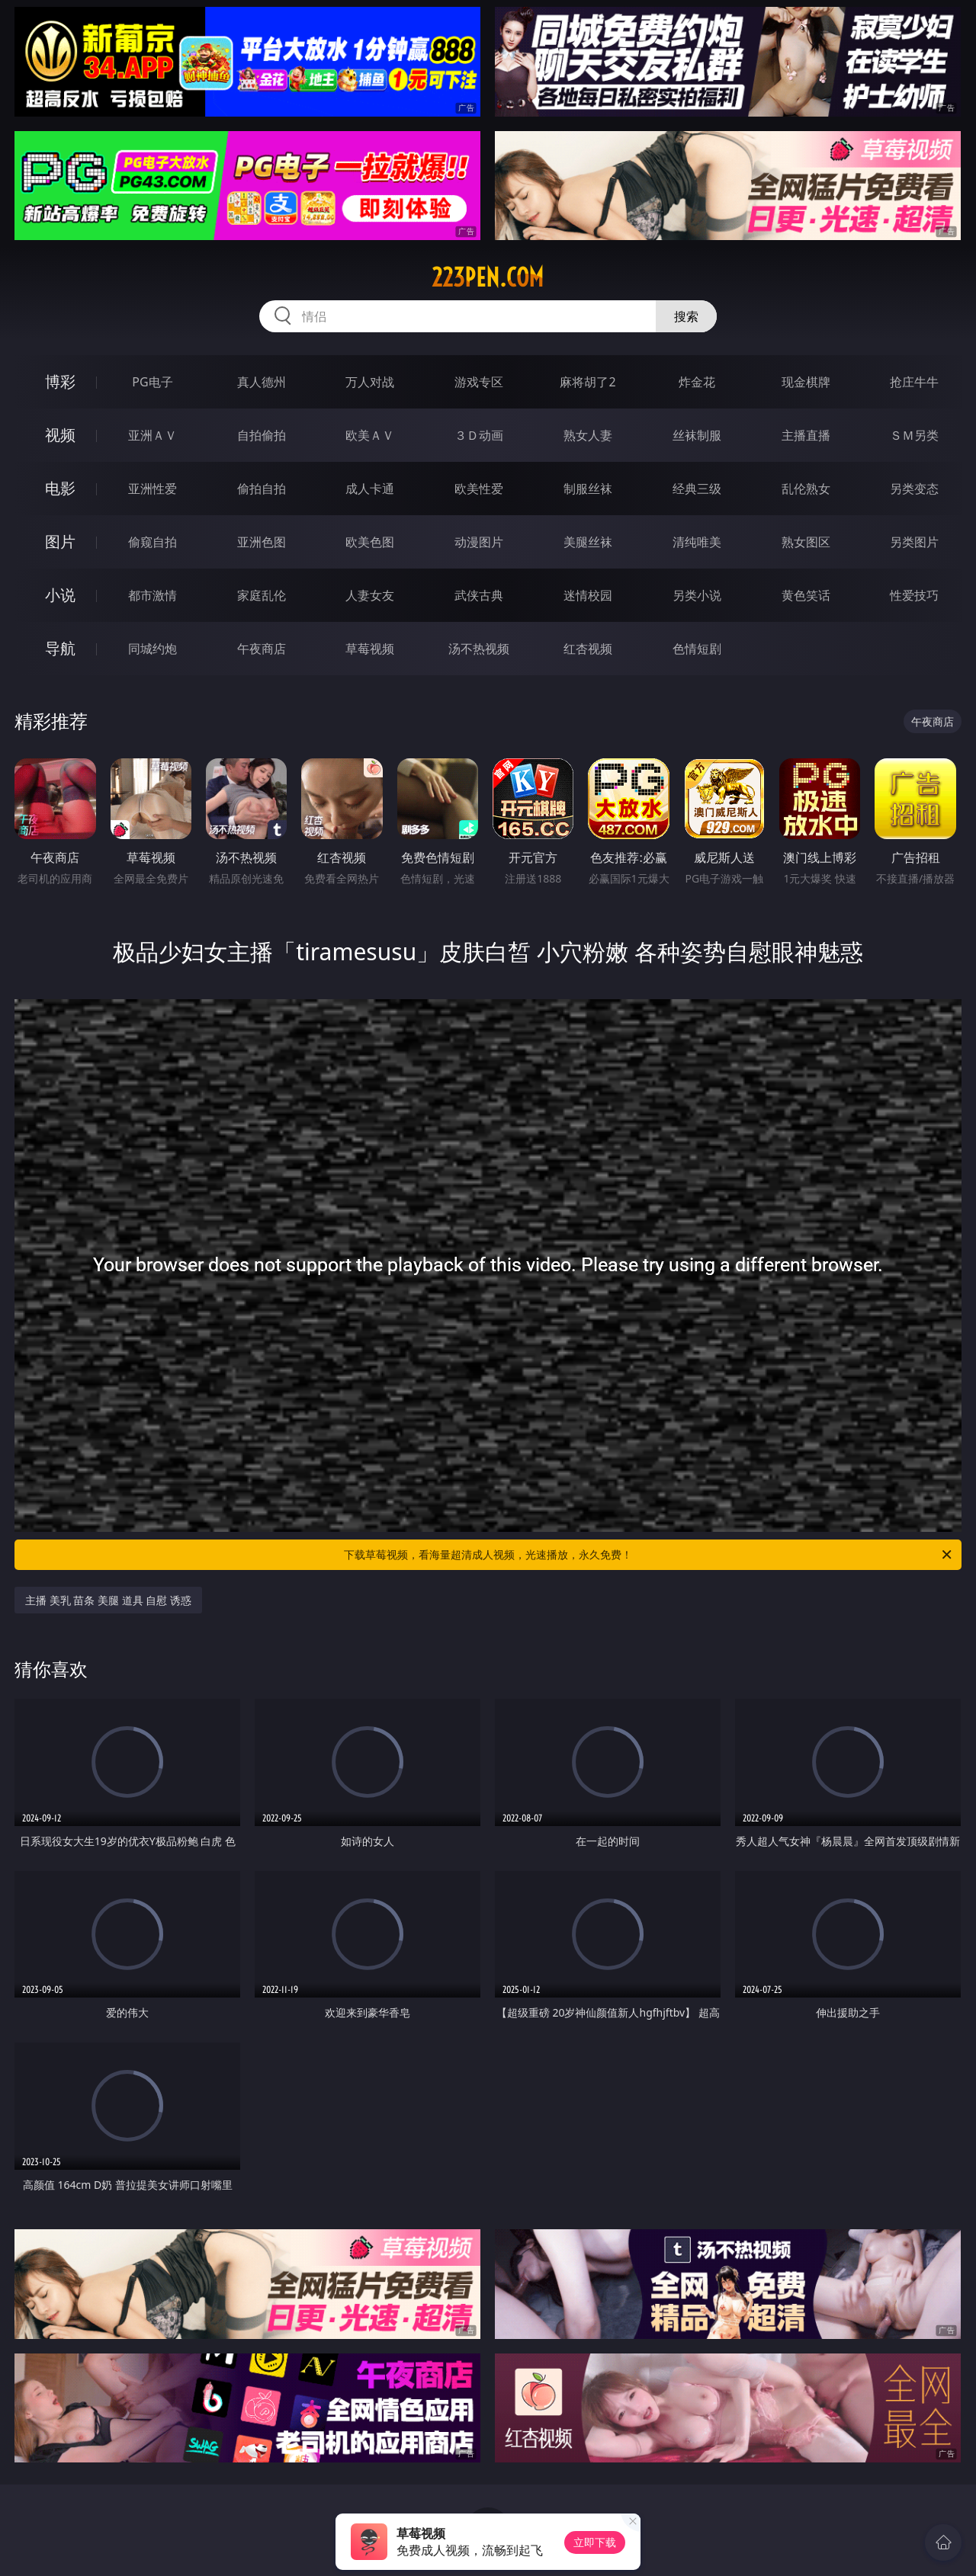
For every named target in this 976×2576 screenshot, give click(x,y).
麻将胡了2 (587, 381)
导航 (60, 648)
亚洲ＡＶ (152, 435)
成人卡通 (369, 488)
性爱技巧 (914, 595)
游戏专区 (478, 381)
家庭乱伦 (261, 595)
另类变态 (914, 488)
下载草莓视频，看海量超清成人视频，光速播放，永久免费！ (649, 1555)
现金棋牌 (806, 381)
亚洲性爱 (152, 488)
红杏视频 (587, 648)
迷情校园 (587, 595)
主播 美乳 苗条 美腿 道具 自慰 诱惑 (108, 1600)
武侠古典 (478, 595)
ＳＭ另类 (914, 435)
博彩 (60, 381)
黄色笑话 (806, 595)
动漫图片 (478, 541)
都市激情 (152, 595)
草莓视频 (369, 648)
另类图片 (914, 541)
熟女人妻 (587, 435)
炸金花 (697, 381)
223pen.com (488, 277)
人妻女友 (369, 595)
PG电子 (152, 381)
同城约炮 (152, 648)
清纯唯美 (697, 541)
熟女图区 (806, 541)
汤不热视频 (478, 648)
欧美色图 (369, 541)
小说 (60, 595)
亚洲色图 (261, 541)
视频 (60, 435)
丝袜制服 (697, 435)
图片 (60, 541)
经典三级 (697, 488)
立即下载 (594, 2542)
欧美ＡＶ (369, 435)
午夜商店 (261, 648)
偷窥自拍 (152, 541)
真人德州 (261, 381)
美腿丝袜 (587, 541)
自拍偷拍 (261, 435)
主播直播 (806, 435)
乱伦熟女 (806, 488)
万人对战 (369, 381)
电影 (60, 488)
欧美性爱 (478, 488)
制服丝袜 (587, 488)
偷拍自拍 (261, 488)
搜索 (686, 316)
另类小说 (697, 595)
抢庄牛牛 (914, 381)
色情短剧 (697, 648)
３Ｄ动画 (478, 435)
